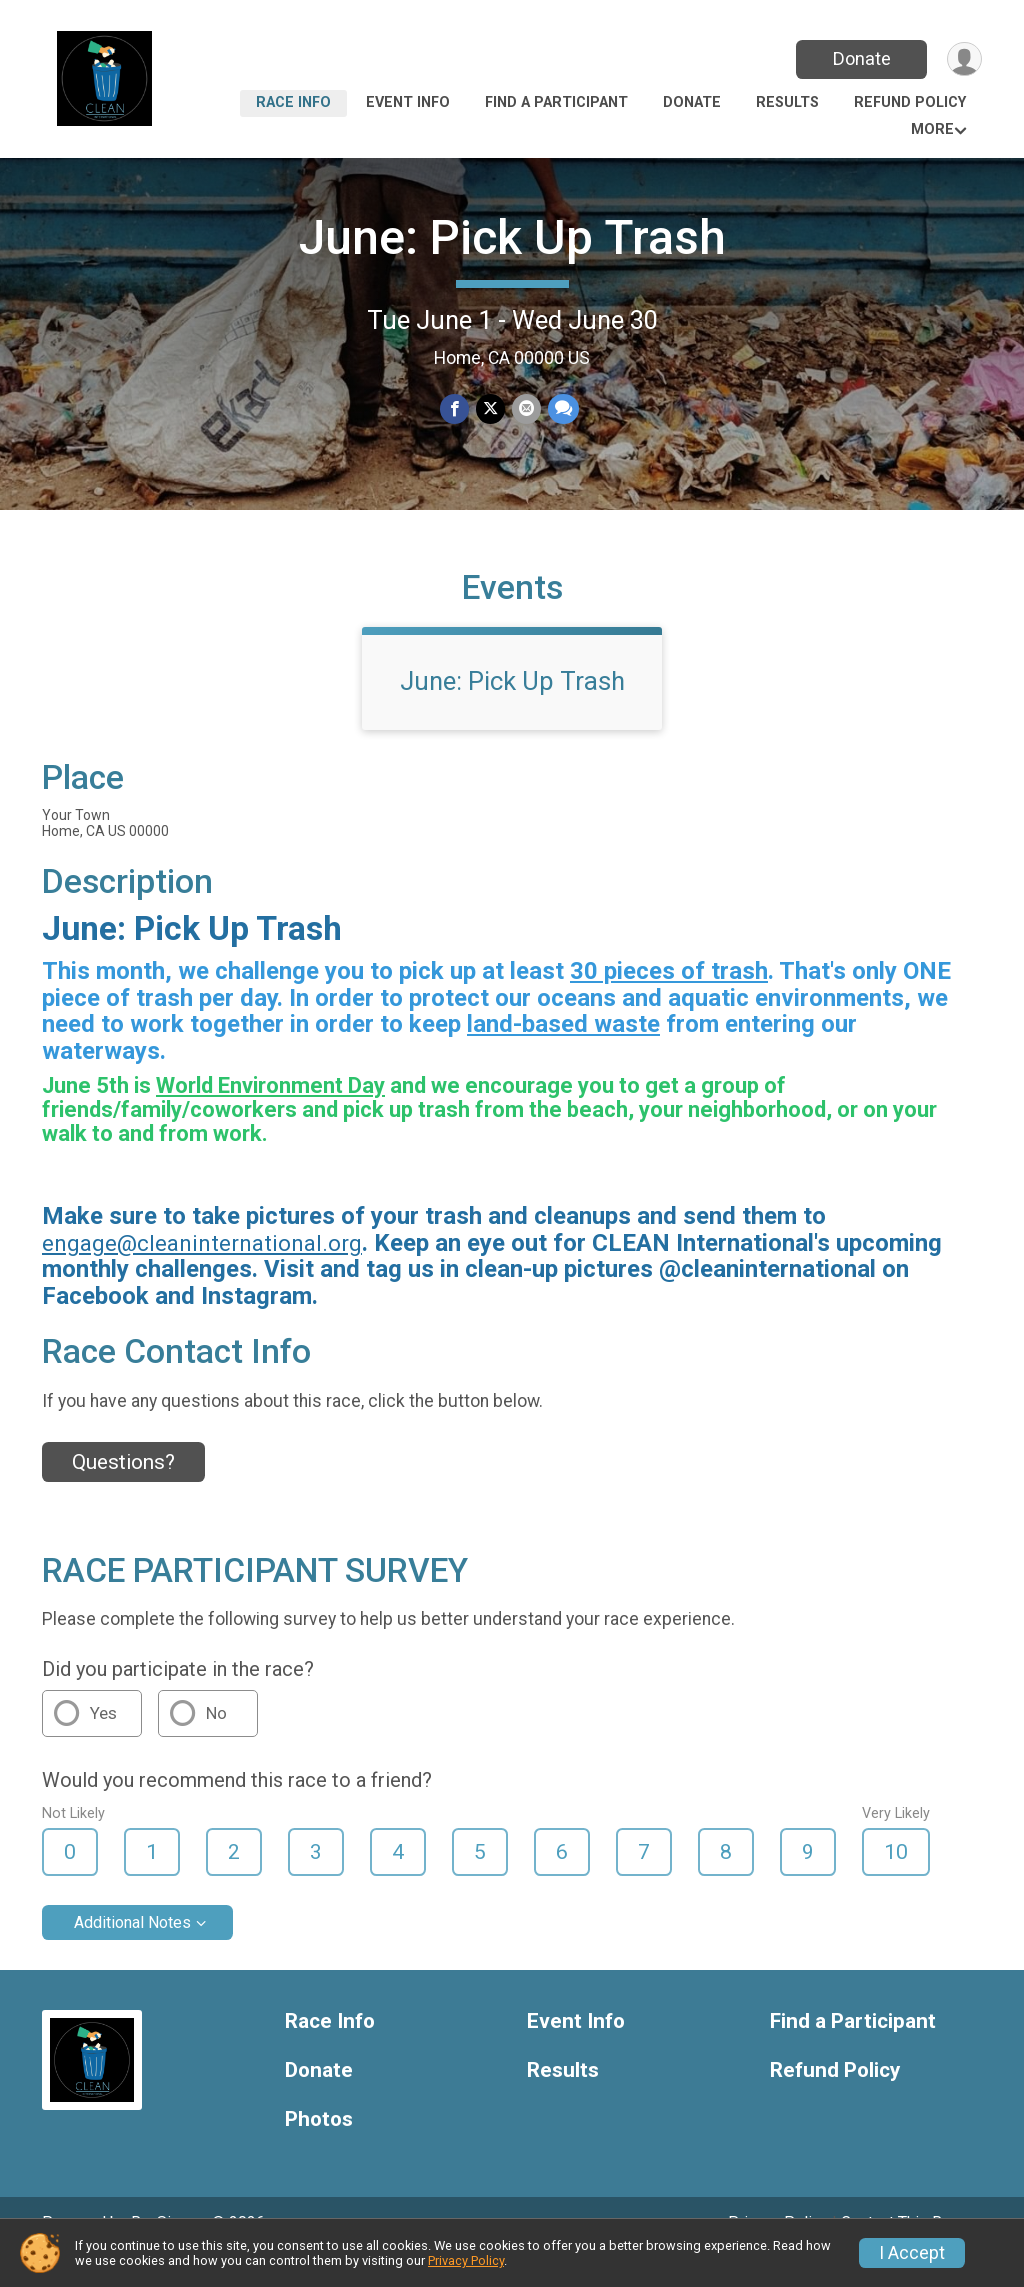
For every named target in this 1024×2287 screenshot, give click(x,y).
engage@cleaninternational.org (202, 1271)
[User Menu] (963, 59)
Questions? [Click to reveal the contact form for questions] (123, 1490)
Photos (319, 2147)
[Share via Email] (525, 409)
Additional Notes (132, 1950)
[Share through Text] (561, 409)
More (932, 129)
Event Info (408, 102)
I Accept (912, 2253)
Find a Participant (556, 102)
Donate (860, 58)
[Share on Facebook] (455, 409)
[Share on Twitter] (490, 409)
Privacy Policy (466, 2260)
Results (787, 102)
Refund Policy (910, 102)
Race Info (293, 102)
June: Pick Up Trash (512, 237)
